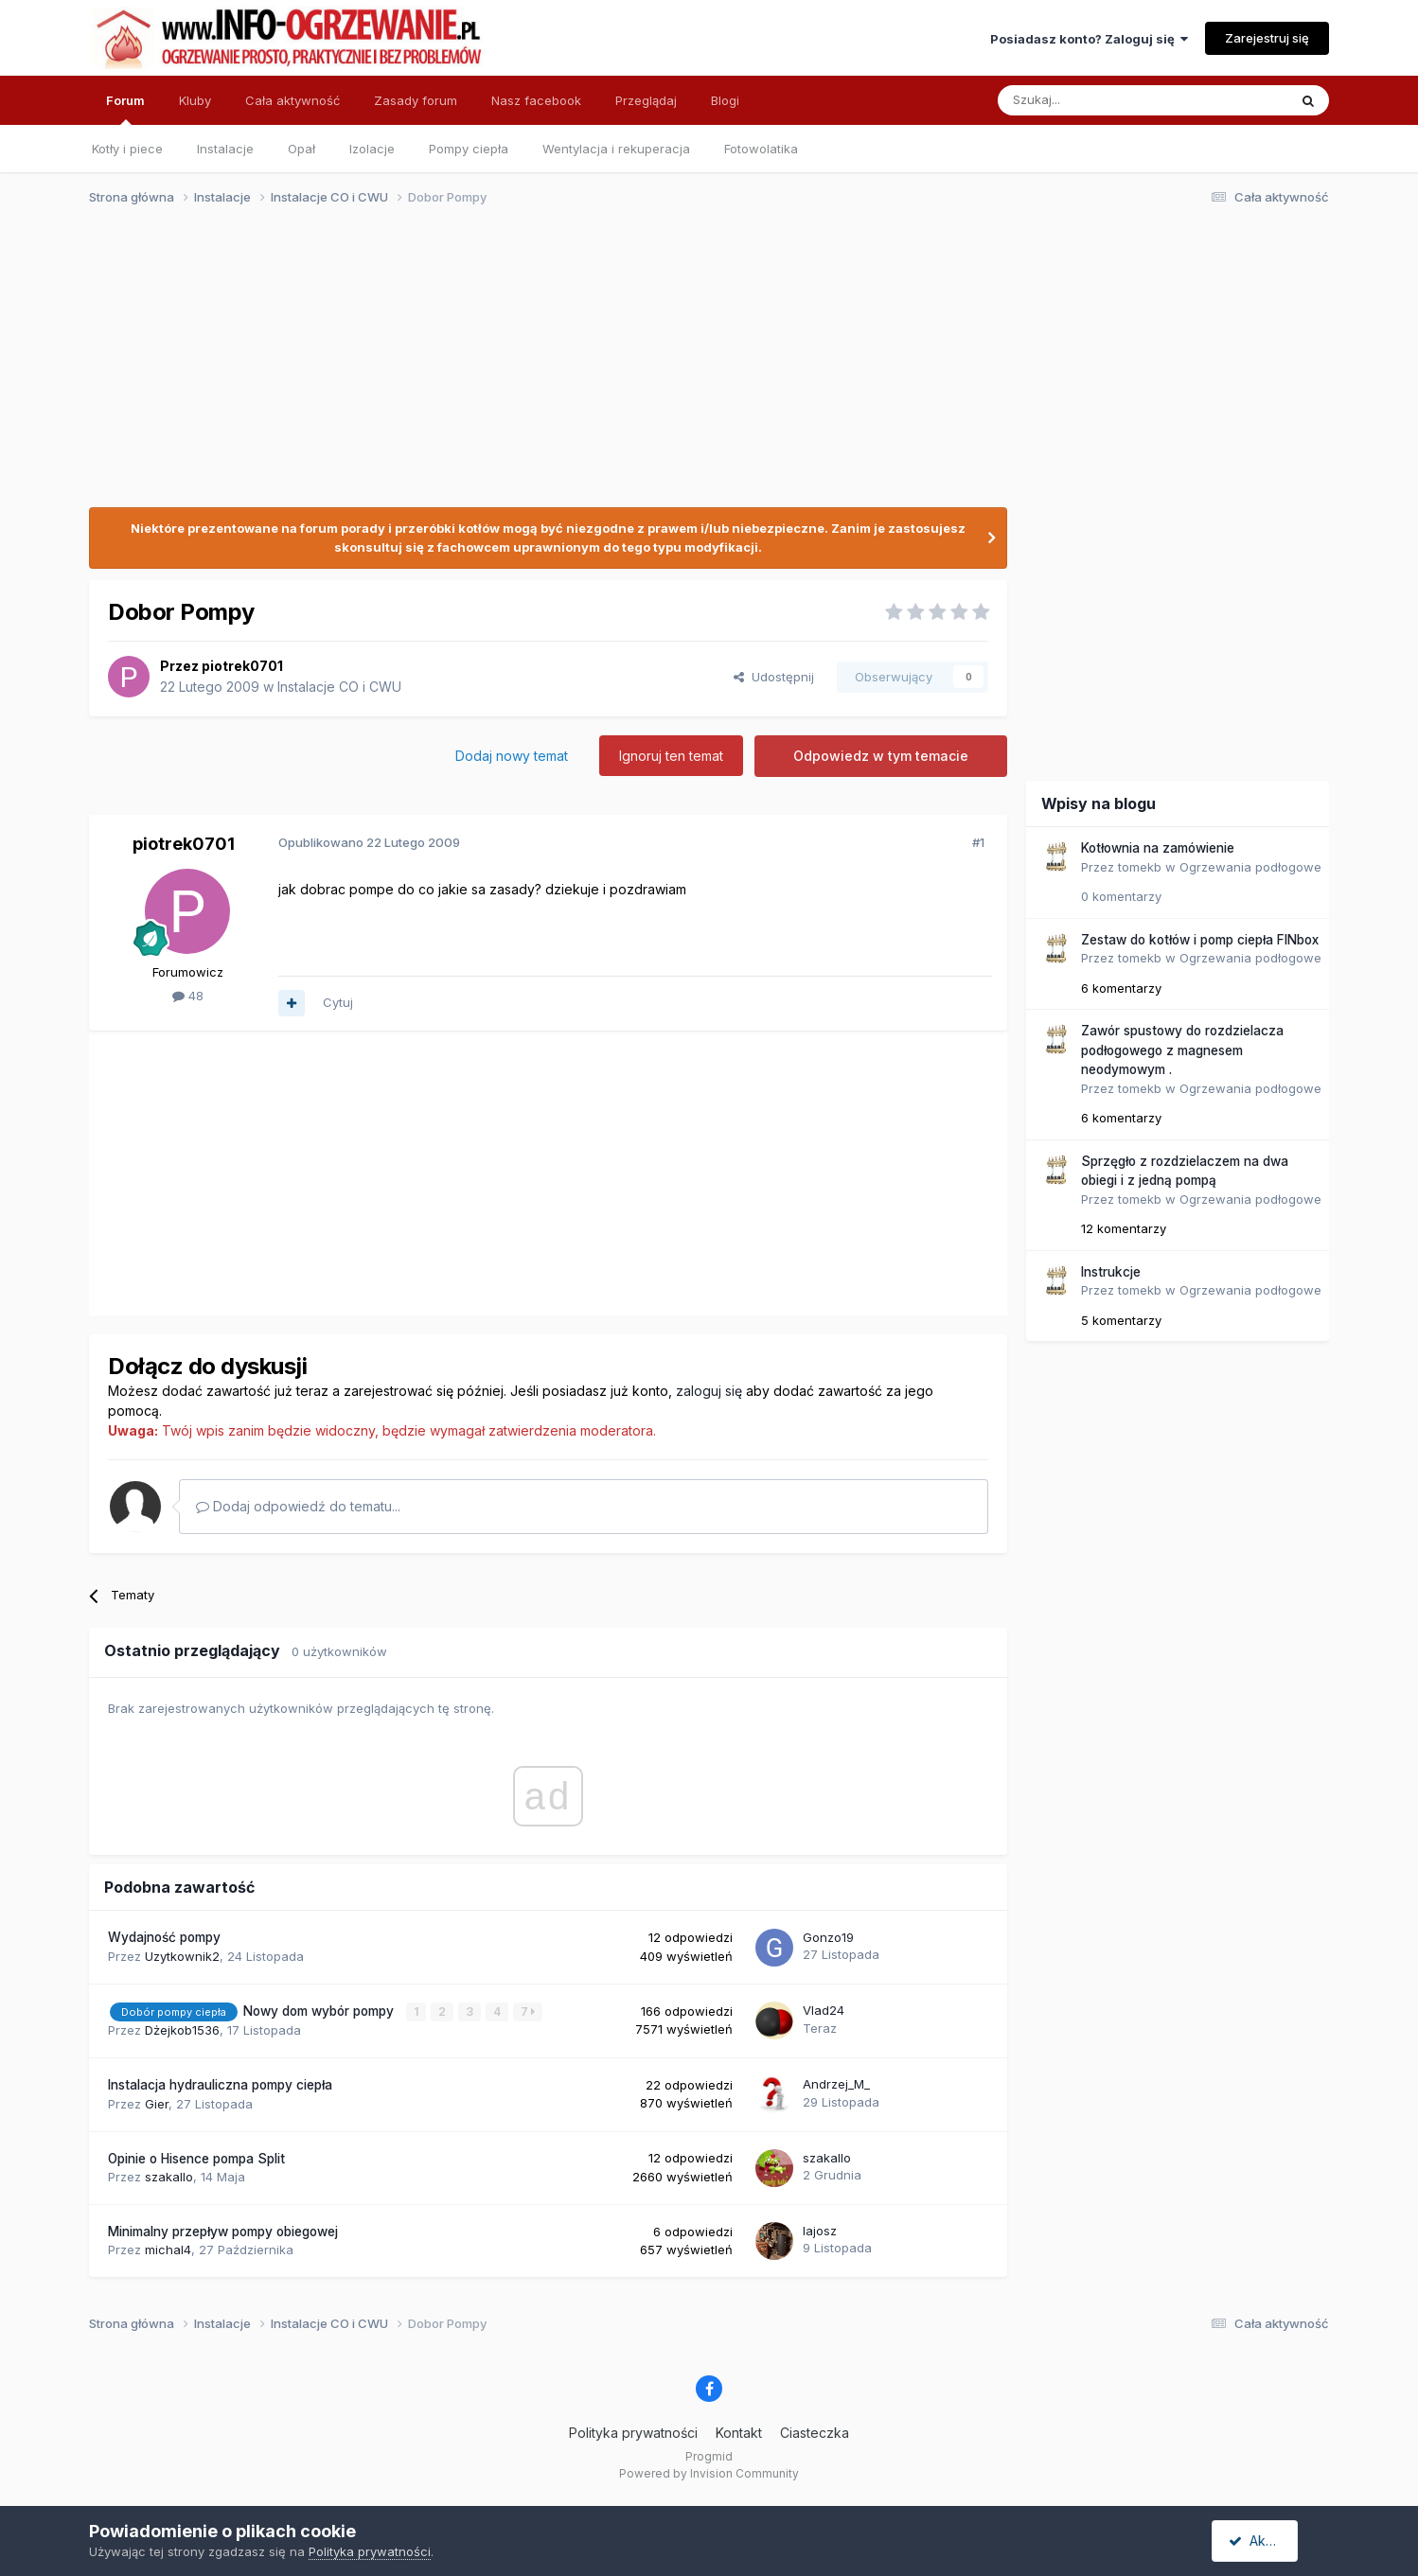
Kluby (195, 100)
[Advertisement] (700, 367)
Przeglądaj (646, 100)
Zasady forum (415, 100)
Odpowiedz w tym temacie (880, 756)
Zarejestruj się (1267, 37)
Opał (301, 148)
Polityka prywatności (633, 2433)
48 (188, 995)
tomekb (1139, 866)
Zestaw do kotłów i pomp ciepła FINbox (1200, 939)
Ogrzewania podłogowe (1250, 866)
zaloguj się (709, 1391)
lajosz (820, 2230)
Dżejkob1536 (182, 2030)
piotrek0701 (242, 666)
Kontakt (739, 2433)
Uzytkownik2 (182, 1956)
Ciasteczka (814, 2433)
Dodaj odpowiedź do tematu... (298, 1506)
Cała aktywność (292, 100)
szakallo (169, 2176)
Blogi (725, 100)
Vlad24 (823, 2010)
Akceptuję (1267, 2540)
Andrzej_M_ (836, 2083)
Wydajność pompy (164, 1937)
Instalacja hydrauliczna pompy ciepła (220, 2084)
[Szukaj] (1096, 100)
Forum (125, 109)
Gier (156, 2102)
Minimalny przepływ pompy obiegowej (223, 2231)
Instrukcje (1111, 1271)
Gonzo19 (828, 1937)
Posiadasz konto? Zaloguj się (1089, 38)
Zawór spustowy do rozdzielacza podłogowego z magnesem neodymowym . (1182, 1050)
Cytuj (338, 1002)
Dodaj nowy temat (511, 756)
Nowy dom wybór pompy (320, 2011)
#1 (978, 842)
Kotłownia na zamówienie (1157, 848)
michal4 (168, 2249)
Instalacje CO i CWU (339, 687)
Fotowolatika (761, 148)
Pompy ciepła (468, 148)
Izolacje (372, 148)
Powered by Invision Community (709, 2472)
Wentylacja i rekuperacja (616, 148)
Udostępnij (774, 676)
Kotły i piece (127, 148)
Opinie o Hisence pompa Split (196, 2157)
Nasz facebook (536, 100)
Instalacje (225, 148)
